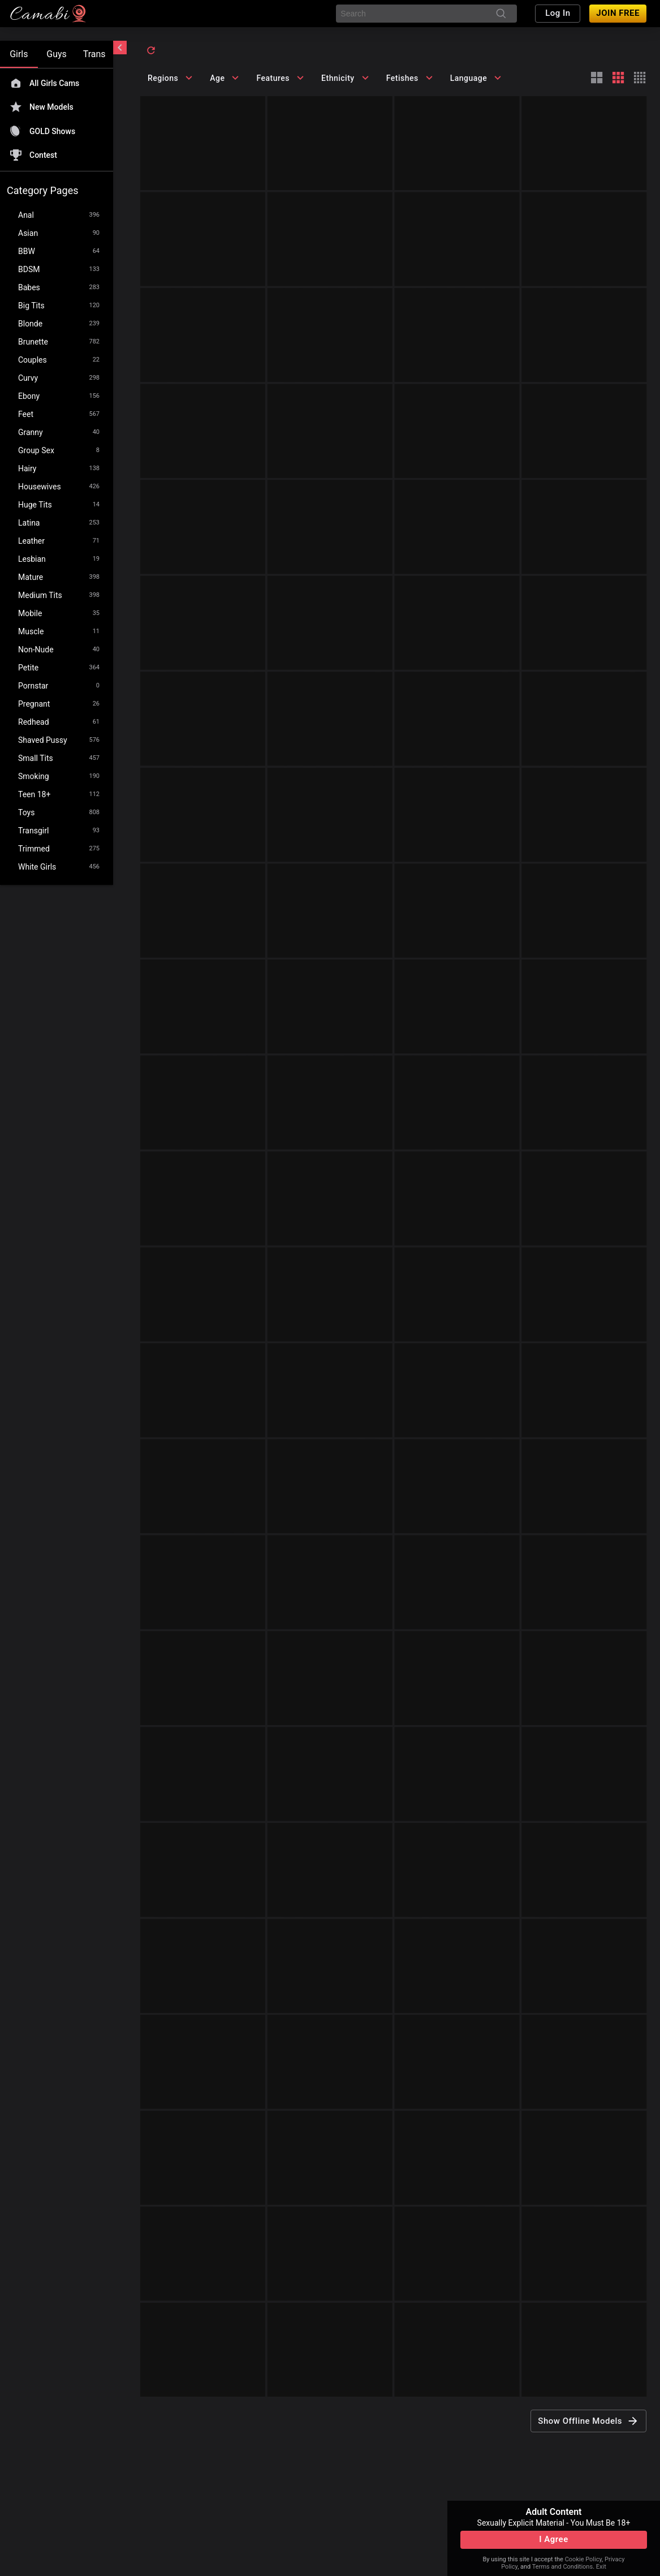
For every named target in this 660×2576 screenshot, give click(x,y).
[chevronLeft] (120, 47)
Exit (601, 2566)
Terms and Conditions (562, 2566)
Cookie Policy (583, 2559)
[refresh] (151, 50)
